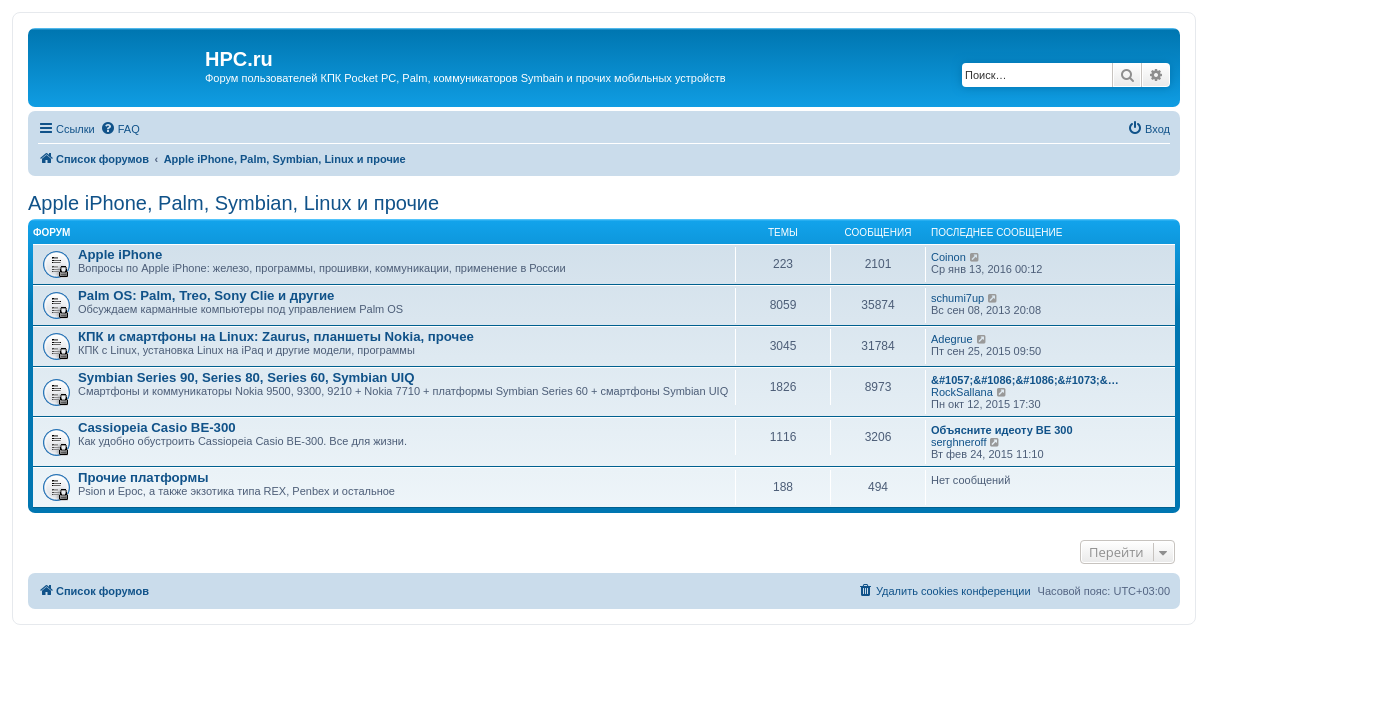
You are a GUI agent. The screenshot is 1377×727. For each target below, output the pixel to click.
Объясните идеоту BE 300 (1002, 430)
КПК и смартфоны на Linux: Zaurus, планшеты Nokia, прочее (276, 336)
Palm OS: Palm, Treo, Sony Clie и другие (206, 295)
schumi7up (957, 298)
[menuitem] (120, 129)
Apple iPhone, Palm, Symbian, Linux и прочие (233, 203)
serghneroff (958, 442)
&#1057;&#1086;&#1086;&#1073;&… (1025, 380)
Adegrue (952, 339)
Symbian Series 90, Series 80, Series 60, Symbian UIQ (246, 377)
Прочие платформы (143, 477)
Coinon (948, 257)
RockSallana (962, 392)
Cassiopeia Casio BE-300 (157, 427)
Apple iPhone (120, 254)
